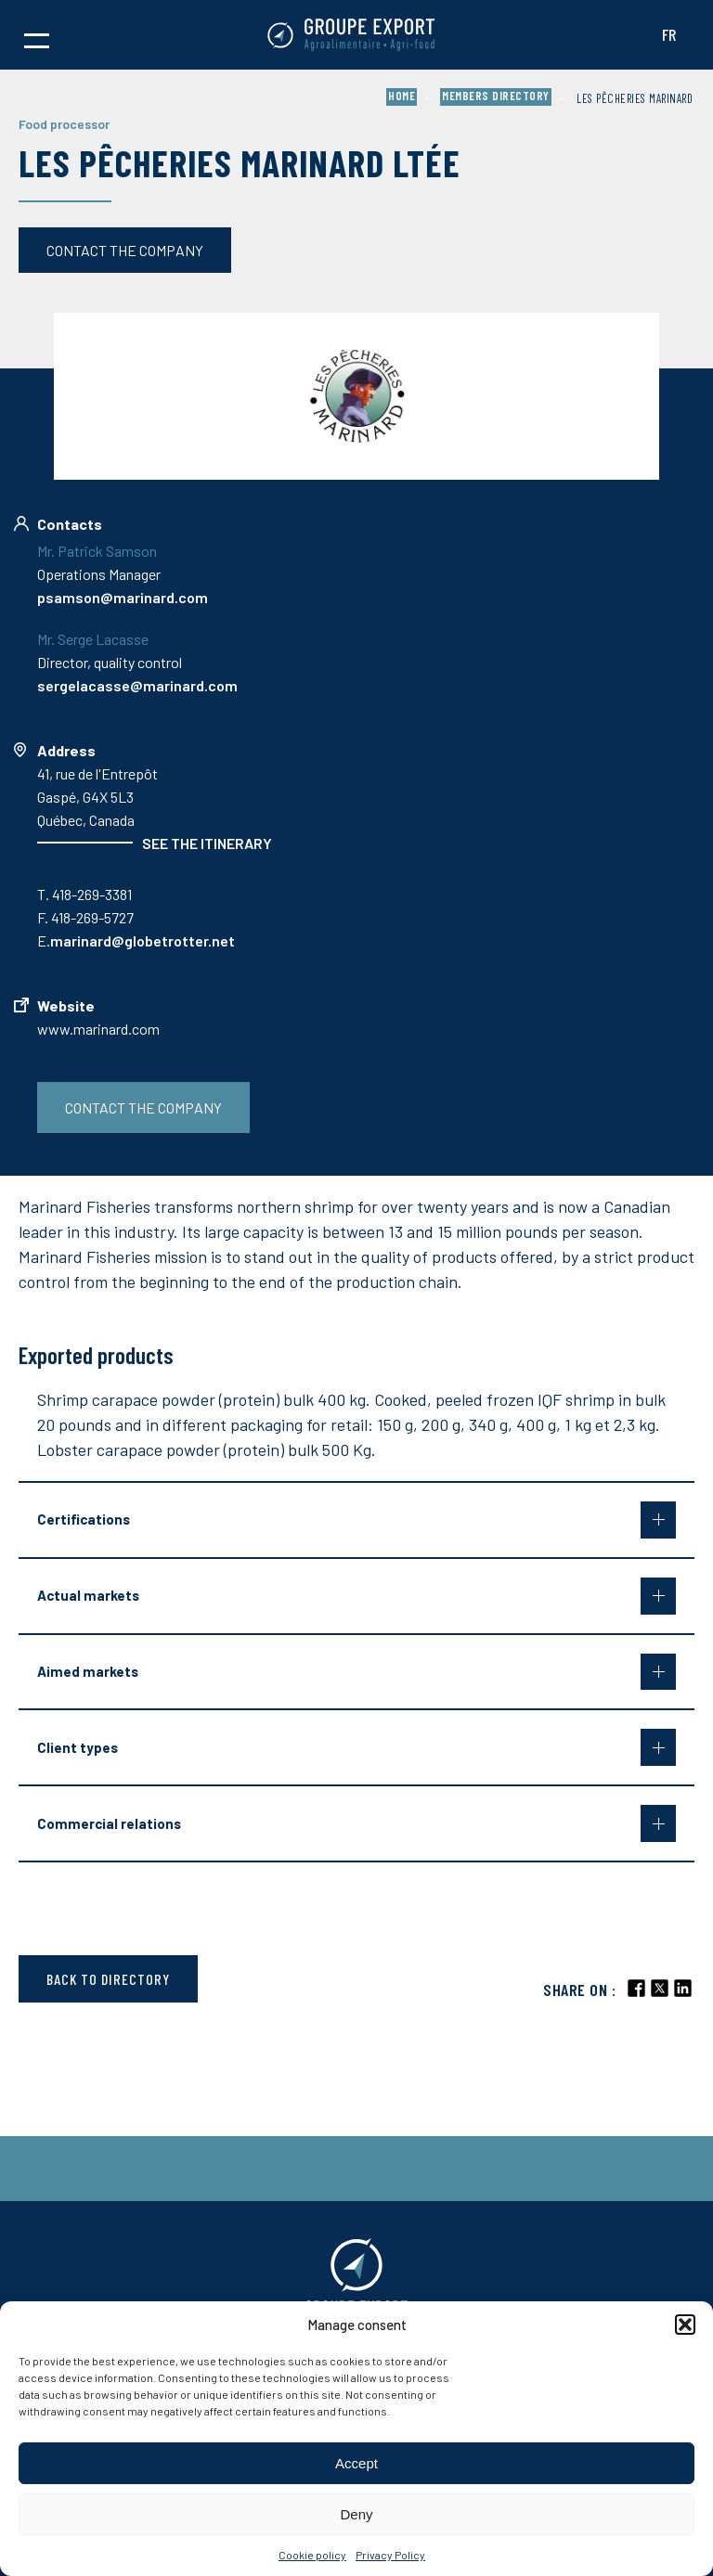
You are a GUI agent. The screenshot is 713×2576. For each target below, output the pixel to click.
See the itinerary (207, 843)
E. (136, 940)
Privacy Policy (390, 2554)
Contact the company (124, 250)
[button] (685, 2324)
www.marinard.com (98, 1028)
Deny (356, 2514)
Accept (356, 2463)
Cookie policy (312, 2554)
